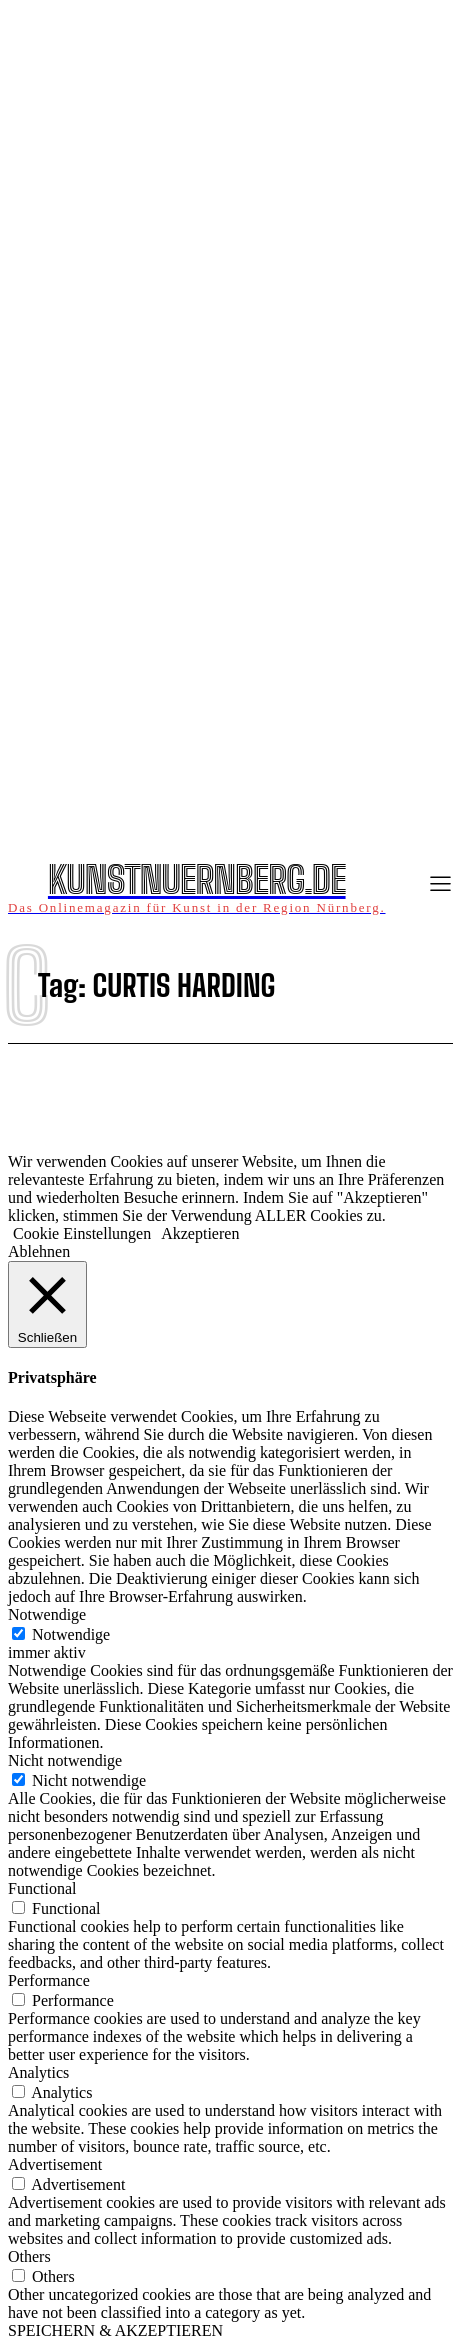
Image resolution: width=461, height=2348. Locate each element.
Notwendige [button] (47, 1614)
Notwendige (71, 1634)
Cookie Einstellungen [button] (82, 1233)
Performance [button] (49, 1980)
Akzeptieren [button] (200, 1233)
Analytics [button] (38, 2072)
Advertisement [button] (55, 2164)
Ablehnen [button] (39, 1251)
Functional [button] (42, 1888)
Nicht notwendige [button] (65, 1760)
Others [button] (29, 2256)
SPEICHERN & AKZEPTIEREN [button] (115, 2330)
